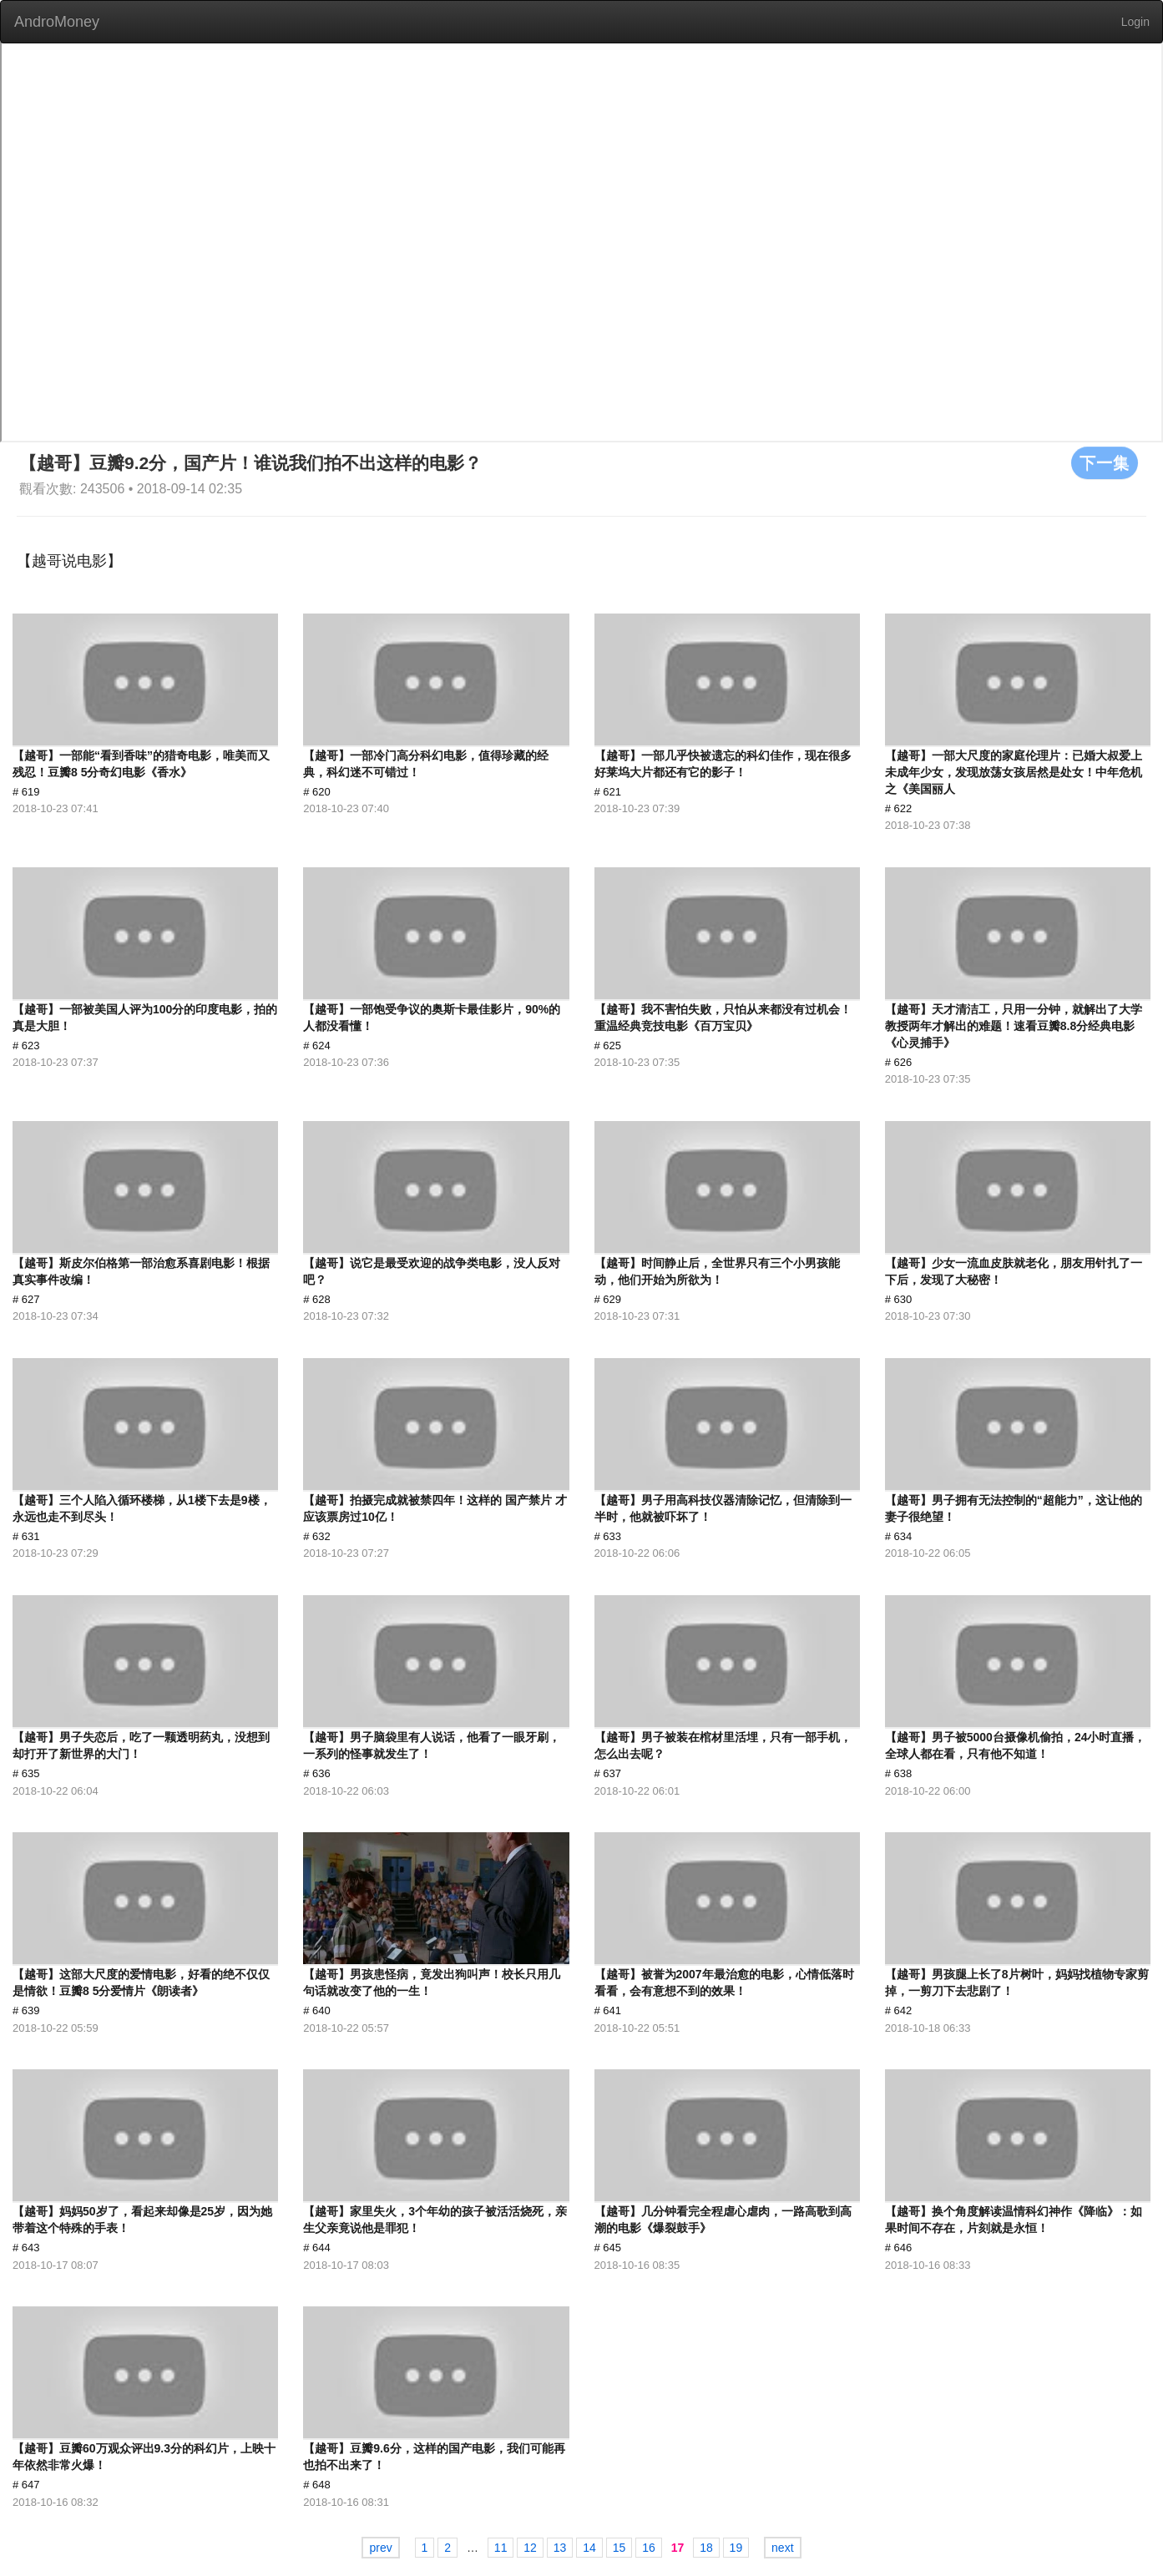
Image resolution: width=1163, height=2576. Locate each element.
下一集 (1105, 462)
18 (706, 2547)
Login (1135, 21)
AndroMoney (56, 21)
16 (648, 2547)
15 (619, 2547)
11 (501, 2547)
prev (380, 2547)
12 (530, 2547)
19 (736, 2547)
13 (560, 2547)
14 (589, 2547)
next (782, 2547)
